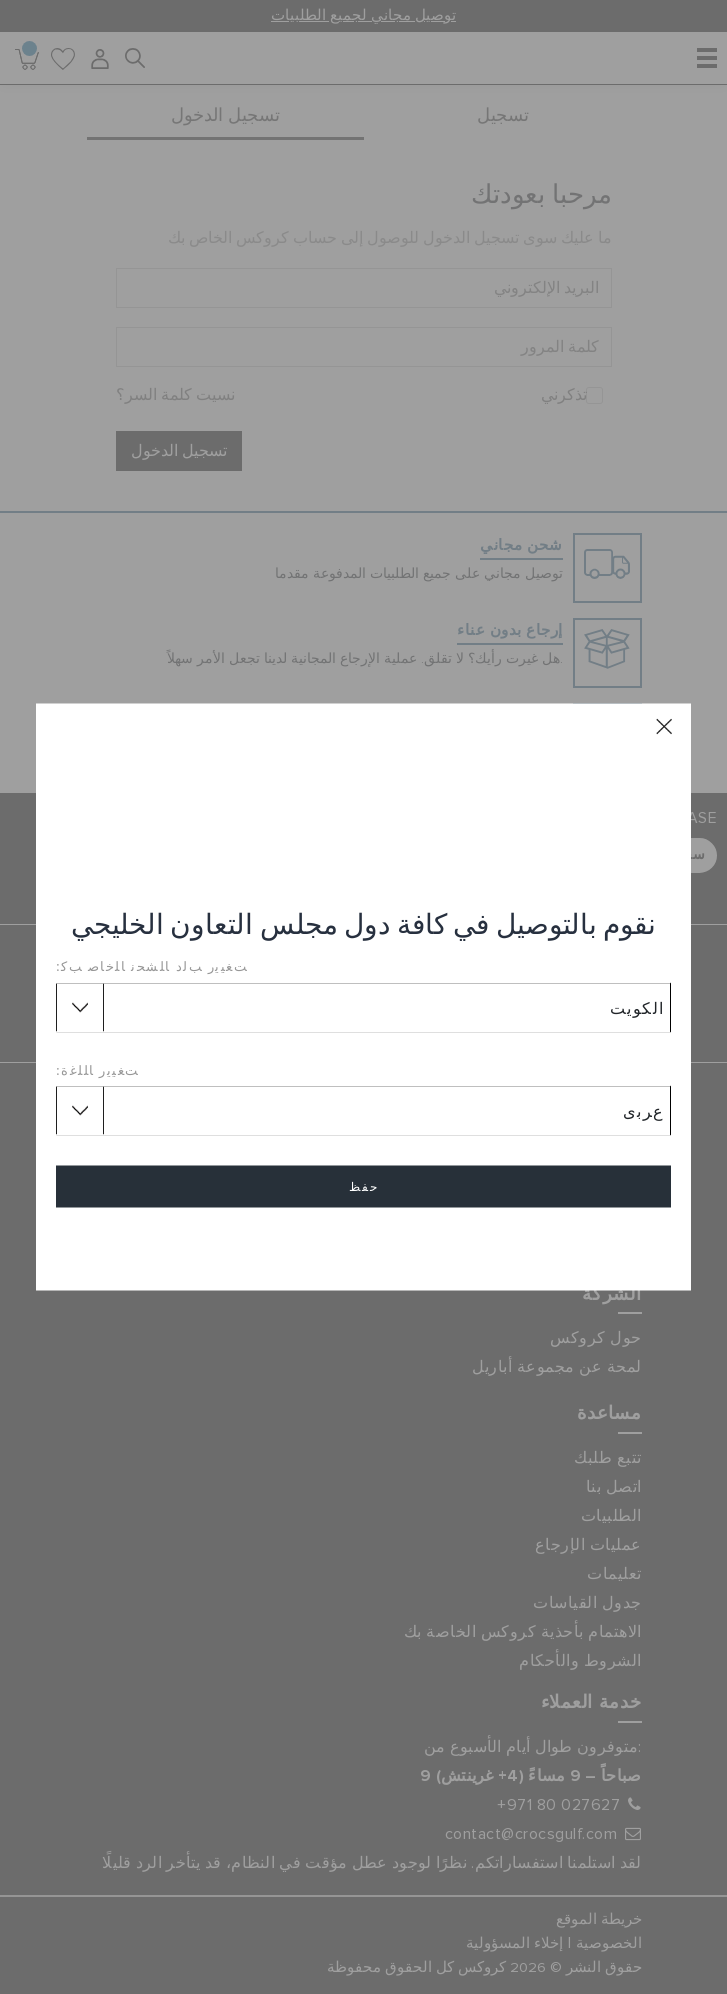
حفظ (364, 1187)
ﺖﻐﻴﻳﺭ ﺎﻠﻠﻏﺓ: (98, 1069)
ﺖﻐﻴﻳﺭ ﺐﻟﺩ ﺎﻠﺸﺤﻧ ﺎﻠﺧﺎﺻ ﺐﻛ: (152, 966)
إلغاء (364, 1244)
